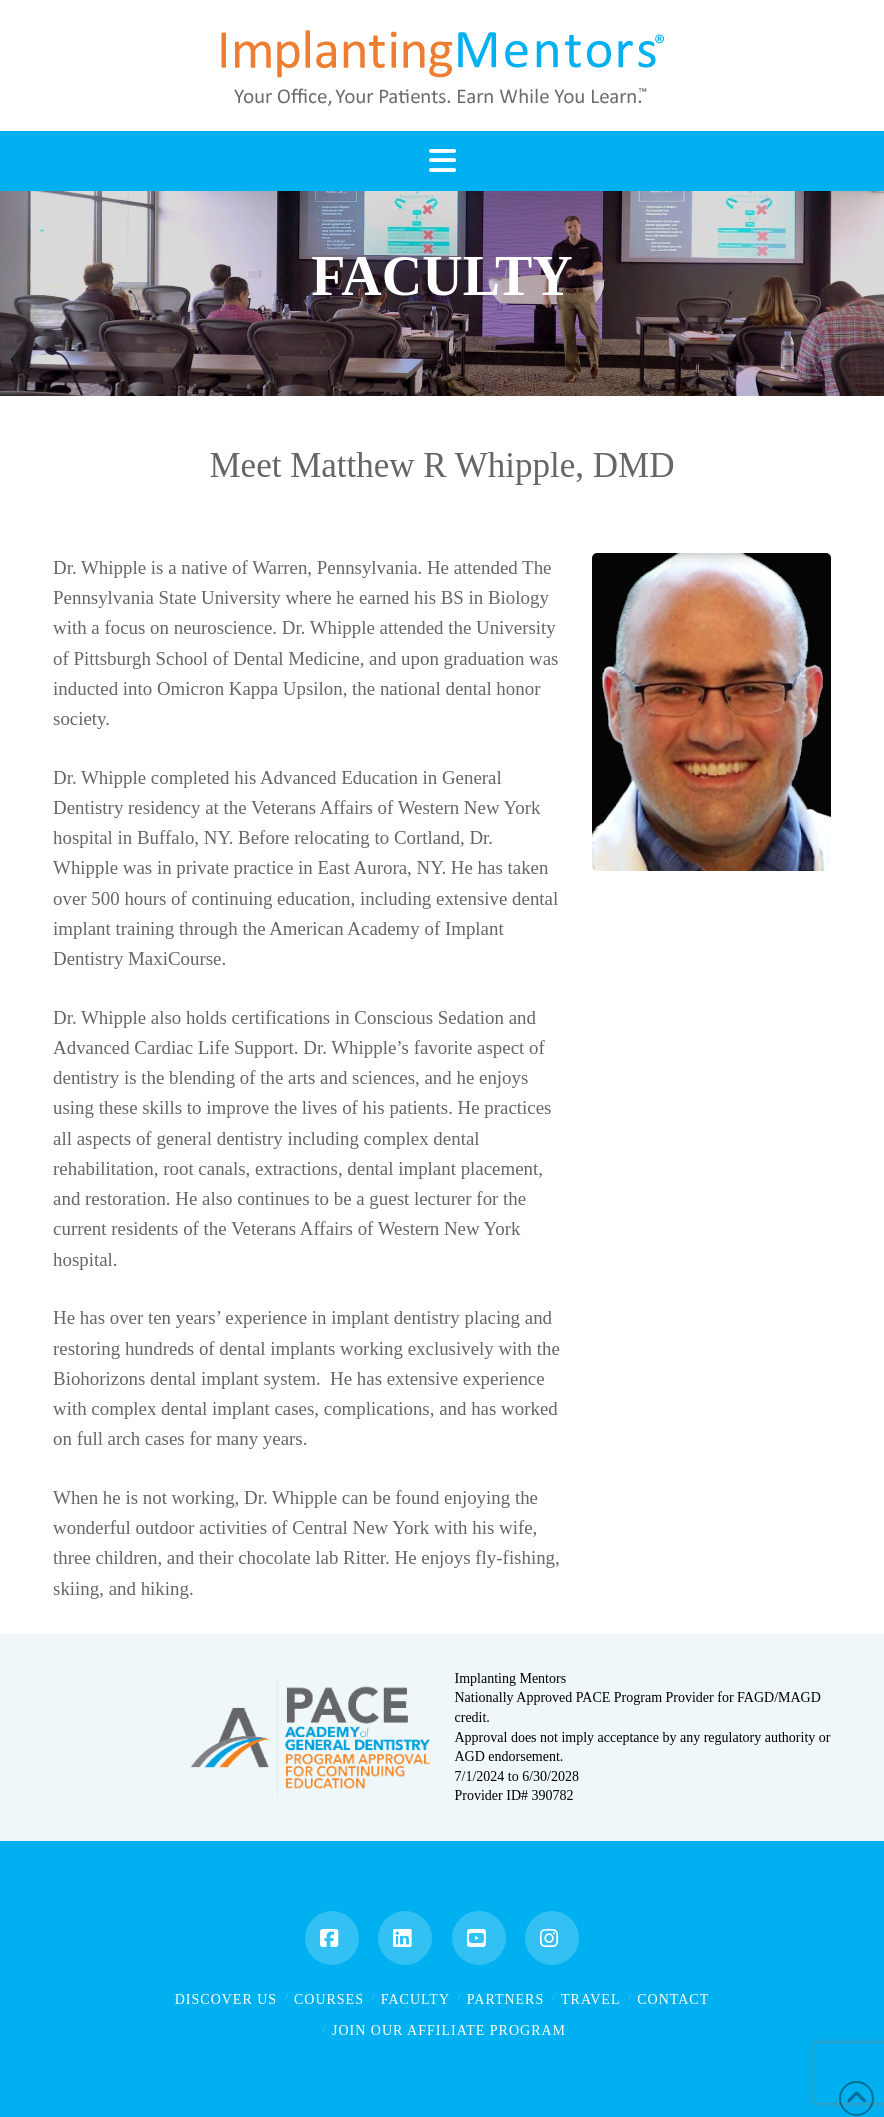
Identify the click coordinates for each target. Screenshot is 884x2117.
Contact (673, 1999)
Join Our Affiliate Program (449, 2030)
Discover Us (226, 1999)
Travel (590, 1999)
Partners (505, 1999)
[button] (442, 161)
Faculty (415, 1999)
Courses (329, 1999)
